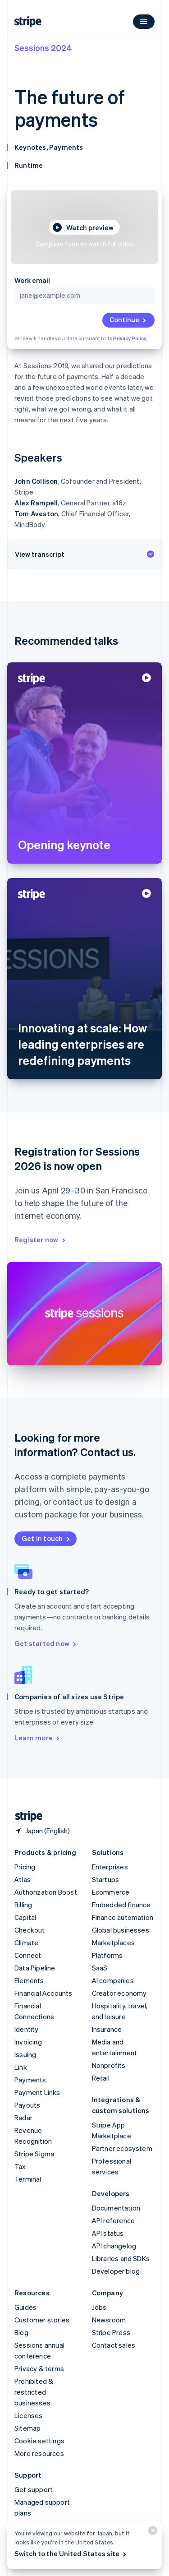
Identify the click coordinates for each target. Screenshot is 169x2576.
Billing (23, 1904)
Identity (26, 2029)
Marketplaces (113, 1942)
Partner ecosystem (122, 2148)
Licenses (28, 2415)
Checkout (29, 1929)
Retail (101, 2077)
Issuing (25, 2054)
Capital (25, 1917)
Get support (33, 2489)
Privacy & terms (39, 2368)
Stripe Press (111, 2332)
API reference (113, 2220)
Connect (27, 1955)
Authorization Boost (45, 1891)
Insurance (107, 2029)
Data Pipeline (34, 1967)
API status (108, 2233)
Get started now (46, 1643)
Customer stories (41, 2319)
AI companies (113, 1980)
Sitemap (27, 2428)
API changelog (114, 2245)
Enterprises (110, 1866)
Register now (40, 1239)
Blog (21, 2332)
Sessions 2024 (43, 47)
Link (20, 2067)
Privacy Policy (129, 338)
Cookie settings (39, 2440)
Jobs (99, 2307)
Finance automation (123, 1917)
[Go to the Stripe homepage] (25, 1816)
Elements (29, 1980)
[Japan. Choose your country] (42, 1830)
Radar (23, 2117)
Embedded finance (121, 1904)
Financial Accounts (43, 1993)
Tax (20, 2166)
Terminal (27, 2178)
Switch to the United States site (71, 2553)
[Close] (151, 2532)
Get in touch (46, 1538)
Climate (26, 1942)
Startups (105, 1879)
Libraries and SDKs (121, 2258)
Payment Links (37, 2092)
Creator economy (119, 1993)
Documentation (116, 2207)
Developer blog (116, 2270)
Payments (30, 2079)
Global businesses (120, 1929)
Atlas (22, 1879)
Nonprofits (109, 2065)
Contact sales (114, 2344)
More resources (39, 2453)
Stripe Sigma (34, 2153)
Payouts (27, 2104)
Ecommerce (111, 1891)
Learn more (37, 1737)
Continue (128, 319)
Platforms (107, 1955)
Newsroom (109, 2319)
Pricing (24, 1866)
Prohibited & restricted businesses (33, 2392)
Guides (25, 2307)
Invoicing (28, 2041)
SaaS (100, 1967)
